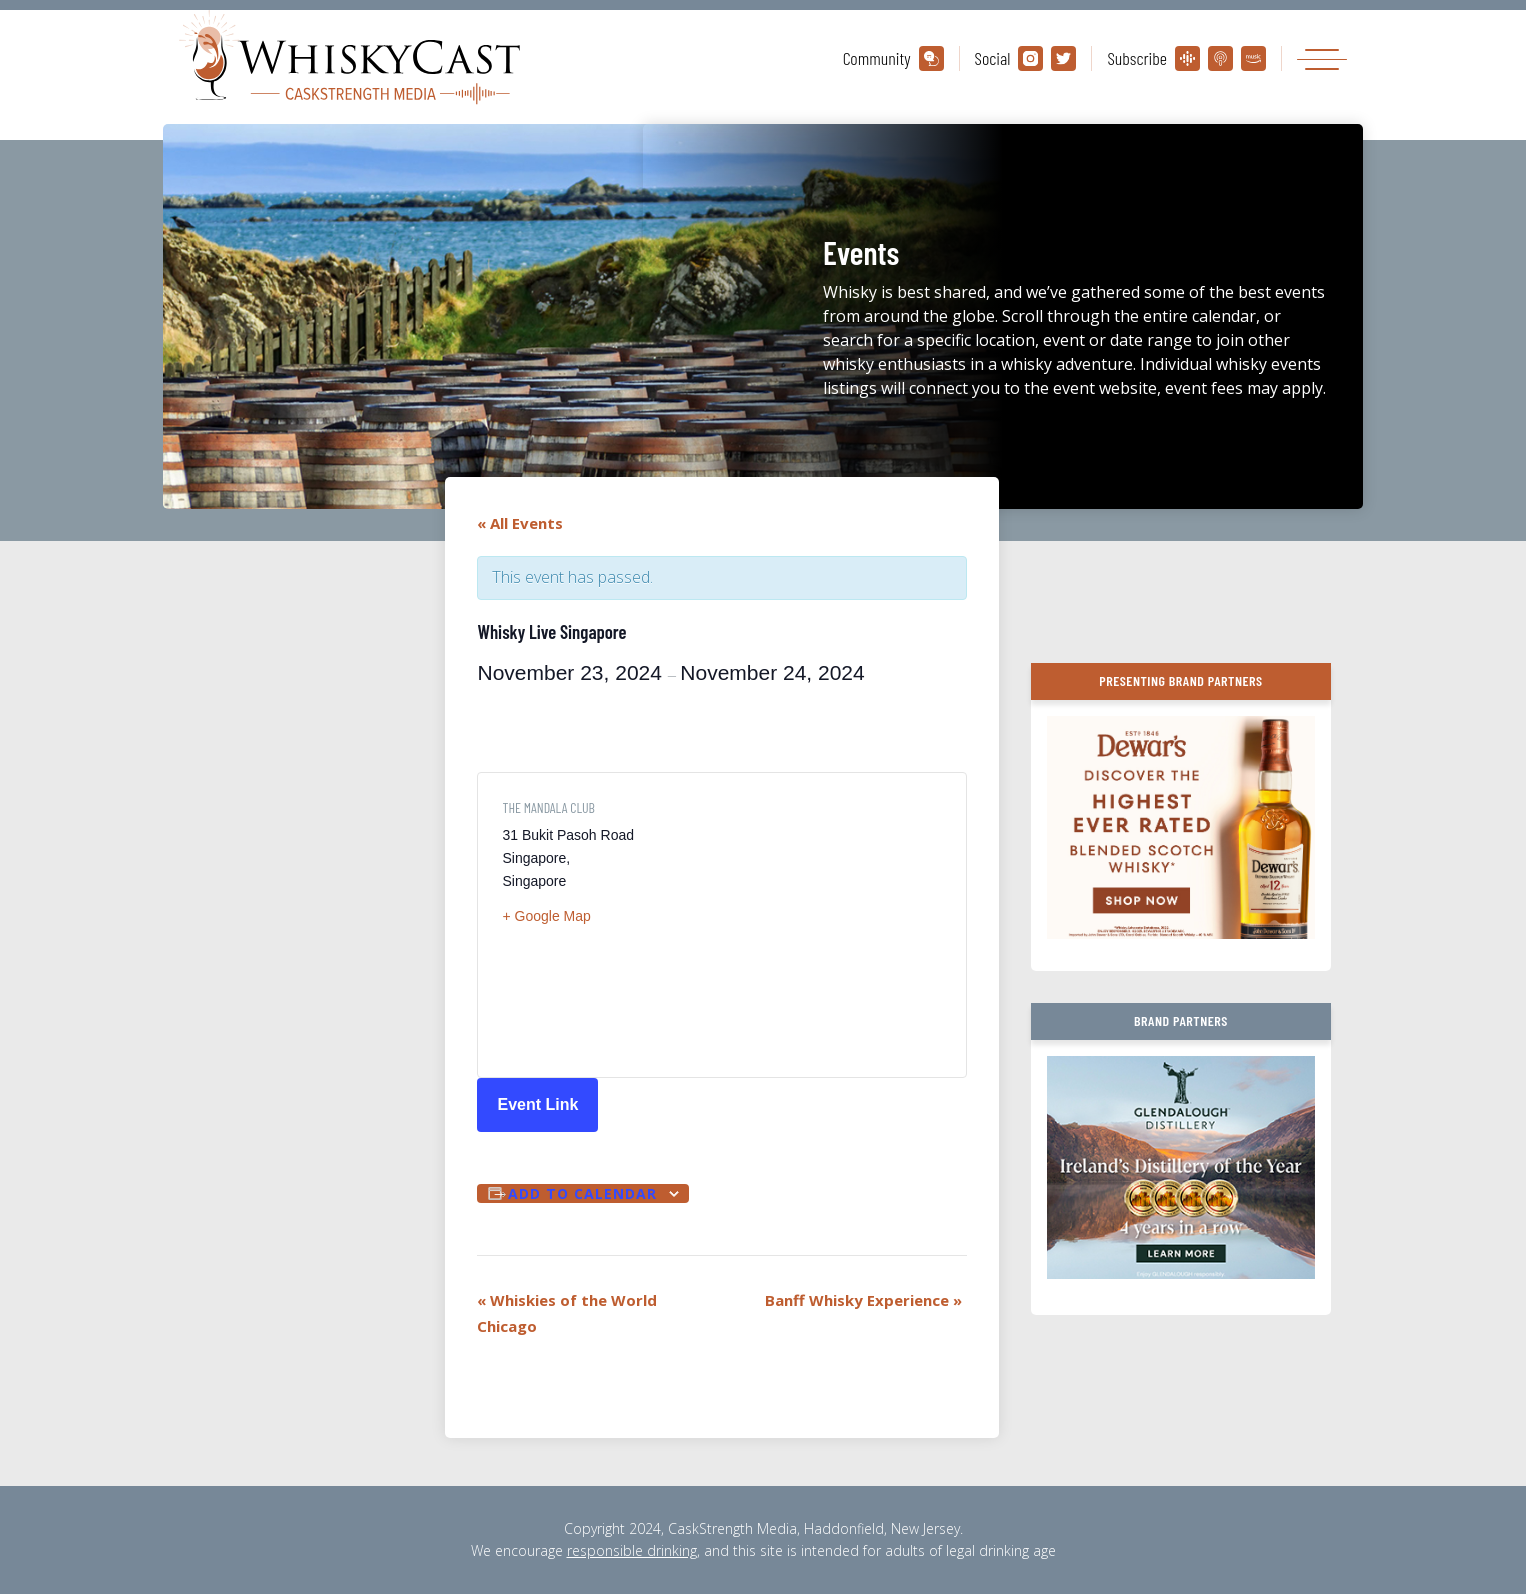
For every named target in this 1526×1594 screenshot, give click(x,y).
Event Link (537, 1104)
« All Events (520, 523)
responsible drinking (632, 1550)
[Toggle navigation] (1322, 58)
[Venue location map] (833, 925)
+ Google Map (546, 916)
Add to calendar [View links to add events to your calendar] (582, 1193)
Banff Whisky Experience (863, 1300)
